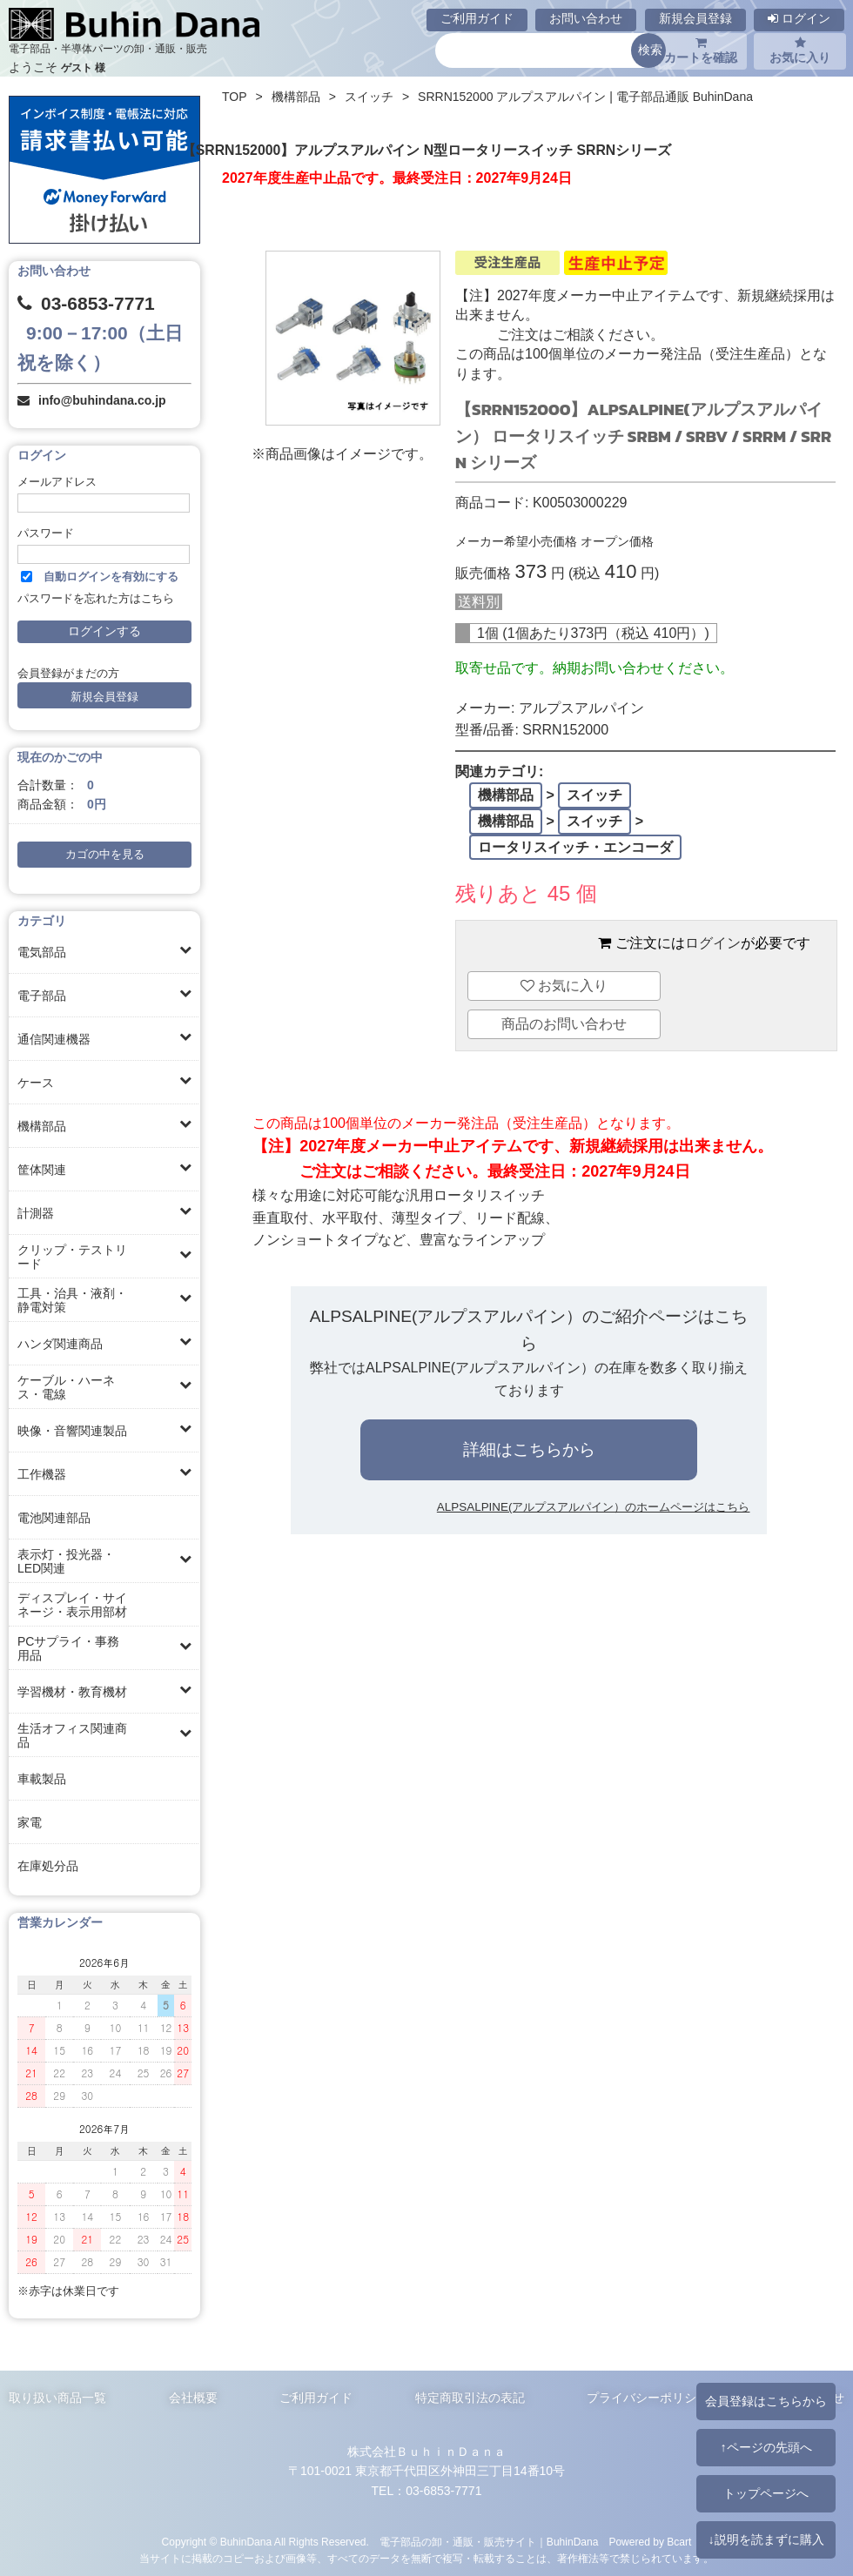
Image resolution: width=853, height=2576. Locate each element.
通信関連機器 (54, 1039)
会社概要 (193, 2398)
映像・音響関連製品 (72, 1431)
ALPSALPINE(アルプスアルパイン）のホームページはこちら (593, 1506)
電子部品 (41, 996)
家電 (29, 1822)
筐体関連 (41, 1170)
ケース (35, 1083)
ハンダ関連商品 (60, 1344)
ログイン (799, 18)
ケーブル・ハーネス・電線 (66, 1387)
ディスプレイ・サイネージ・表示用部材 (72, 1605)
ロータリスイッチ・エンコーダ (575, 847)
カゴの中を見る (104, 855)
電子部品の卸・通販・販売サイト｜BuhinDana (489, 2542)
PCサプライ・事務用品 (68, 1648)
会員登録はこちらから (766, 2401)
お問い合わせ (585, 18)
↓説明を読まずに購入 (765, 2539)
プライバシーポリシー (648, 2398)
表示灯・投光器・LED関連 (66, 1561)
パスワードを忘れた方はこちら (95, 599)
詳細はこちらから (529, 1449)
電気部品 (41, 952)
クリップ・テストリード (72, 1257)
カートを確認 (700, 50)
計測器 (35, 1213)
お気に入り (799, 50)
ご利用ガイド (477, 18)
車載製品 (41, 1779)
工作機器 (41, 1474)
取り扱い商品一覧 (57, 2398)
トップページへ (766, 2493)
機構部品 (41, 1126)
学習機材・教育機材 (72, 1692)
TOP (234, 97)
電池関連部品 (54, 1518)
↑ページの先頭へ (765, 2447)
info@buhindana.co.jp (102, 400)
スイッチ (369, 97)
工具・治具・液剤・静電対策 (72, 1300)
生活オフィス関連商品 (72, 1735)
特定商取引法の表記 (470, 2398)
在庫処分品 (47, 1866)
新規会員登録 (695, 18)
